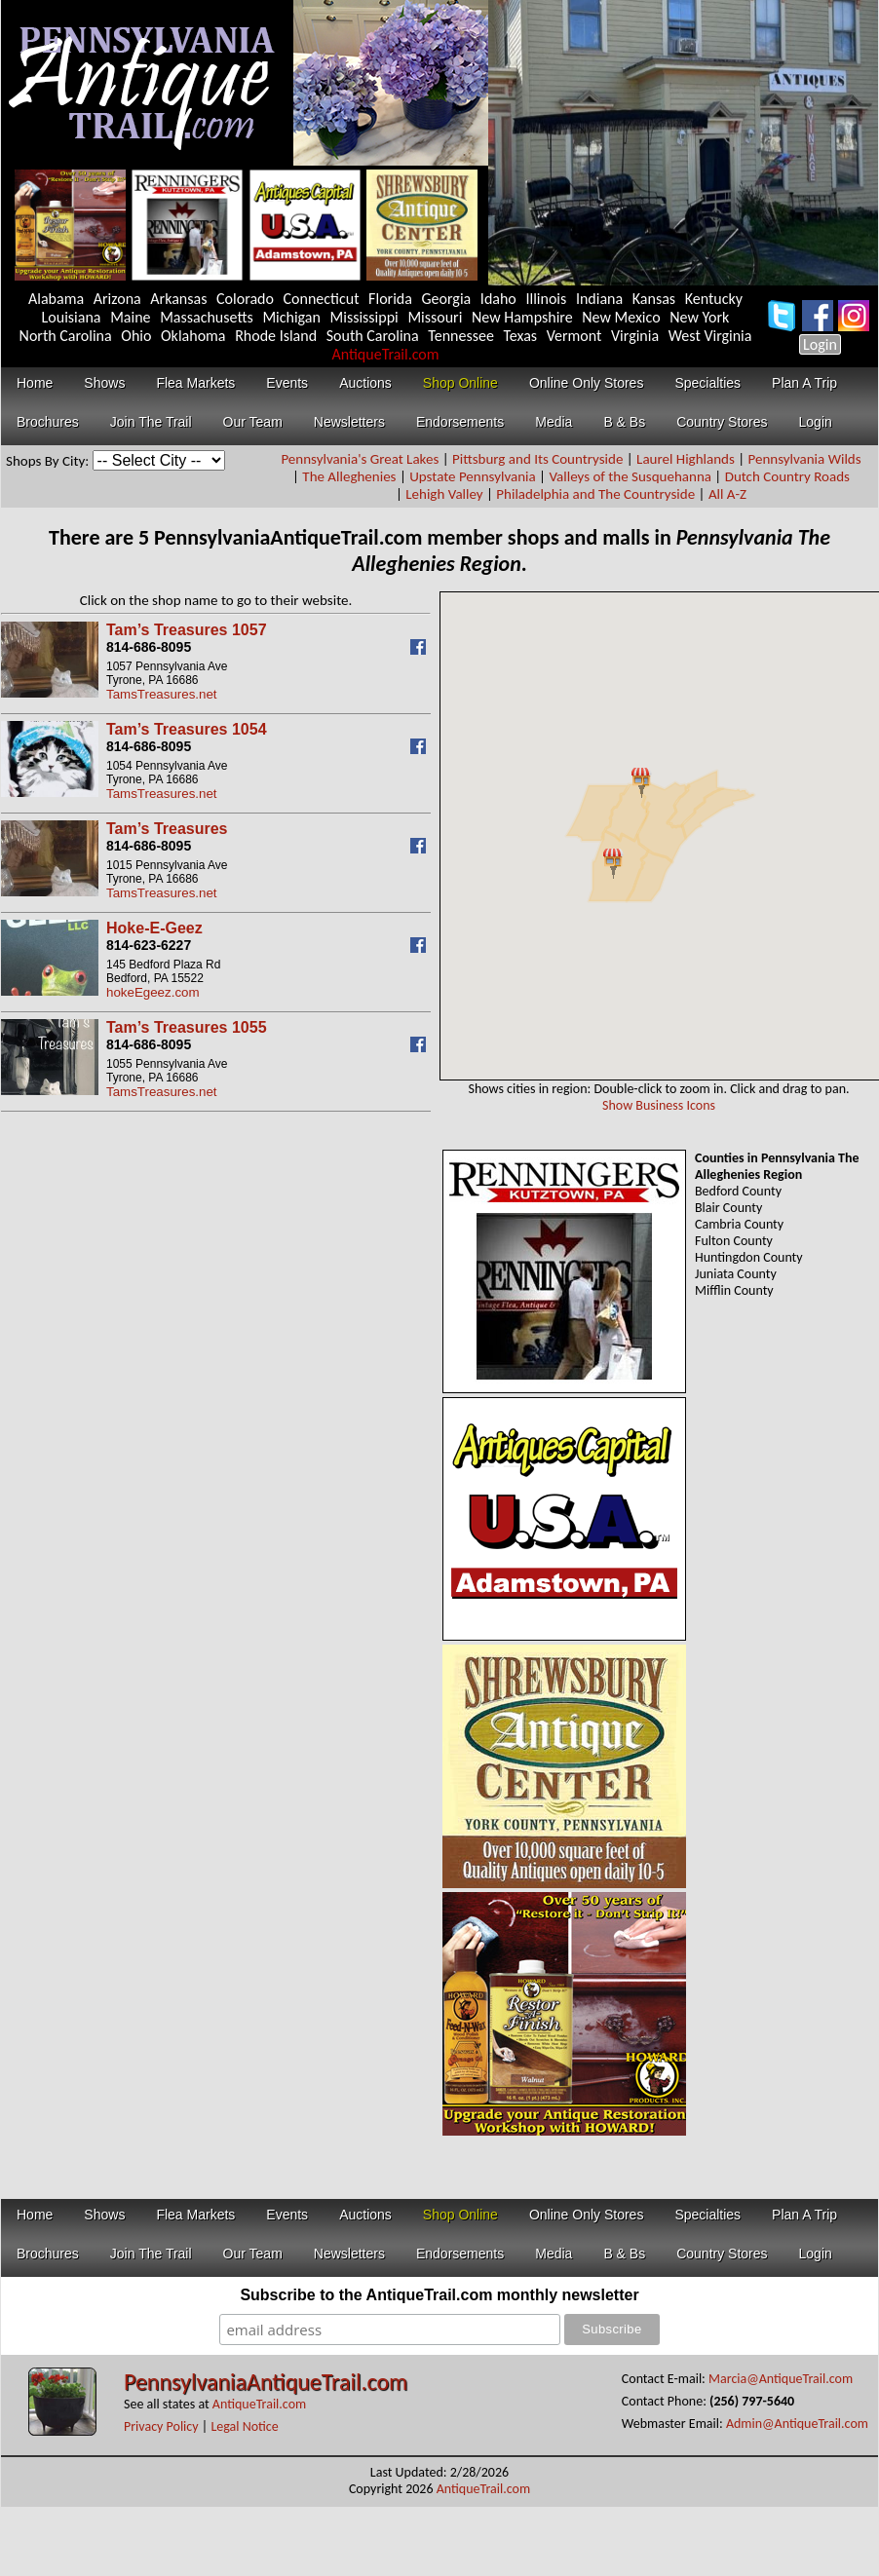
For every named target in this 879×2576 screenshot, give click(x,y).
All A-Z (727, 494)
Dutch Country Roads (787, 476)
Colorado (245, 298)
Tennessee (461, 335)
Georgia (447, 298)
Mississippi (364, 317)
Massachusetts (206, 317)
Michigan (291, 317)
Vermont (574, 335)
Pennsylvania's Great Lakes (360, 459)
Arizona (117, 298)
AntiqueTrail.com (385, 354)
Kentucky (714, 298)
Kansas (653, 298)
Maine (130, 317)
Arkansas (178, 298)
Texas (520, 335)
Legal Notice (244, 2426)
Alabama (56, 298)
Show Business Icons (658, 1105)
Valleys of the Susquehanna (630, 476)
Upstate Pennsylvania (472, 476)
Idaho (498, 298)
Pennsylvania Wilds (804, 459)
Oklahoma (193, 335)
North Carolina (65, 335)
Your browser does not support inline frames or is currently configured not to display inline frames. (659, 836)
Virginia (635, 335)
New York (699, 317)
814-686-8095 (148, 647)
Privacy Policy (161, 2426)
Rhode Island (276, 335)
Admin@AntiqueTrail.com (797, 2423)
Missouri (434, 317)
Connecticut (322, 298)
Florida (390, 298)
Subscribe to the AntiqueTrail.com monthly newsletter (439, 2295)
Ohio (136, 335)
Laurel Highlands (685, 459)
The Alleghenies (349, 476)
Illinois (545, 298)
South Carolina (372, 335)
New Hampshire (522, 317)
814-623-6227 (148, 945)
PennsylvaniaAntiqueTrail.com (265, 2382)
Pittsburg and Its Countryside (537, 459)
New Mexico (621, 317)
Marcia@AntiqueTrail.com (780, 2378)
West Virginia (710, 335)
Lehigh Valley (443, 494)
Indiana (599, 298)
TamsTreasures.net (161, 694)
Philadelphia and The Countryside (595, 494)
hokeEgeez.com (153, 992)
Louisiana (71, 317)
